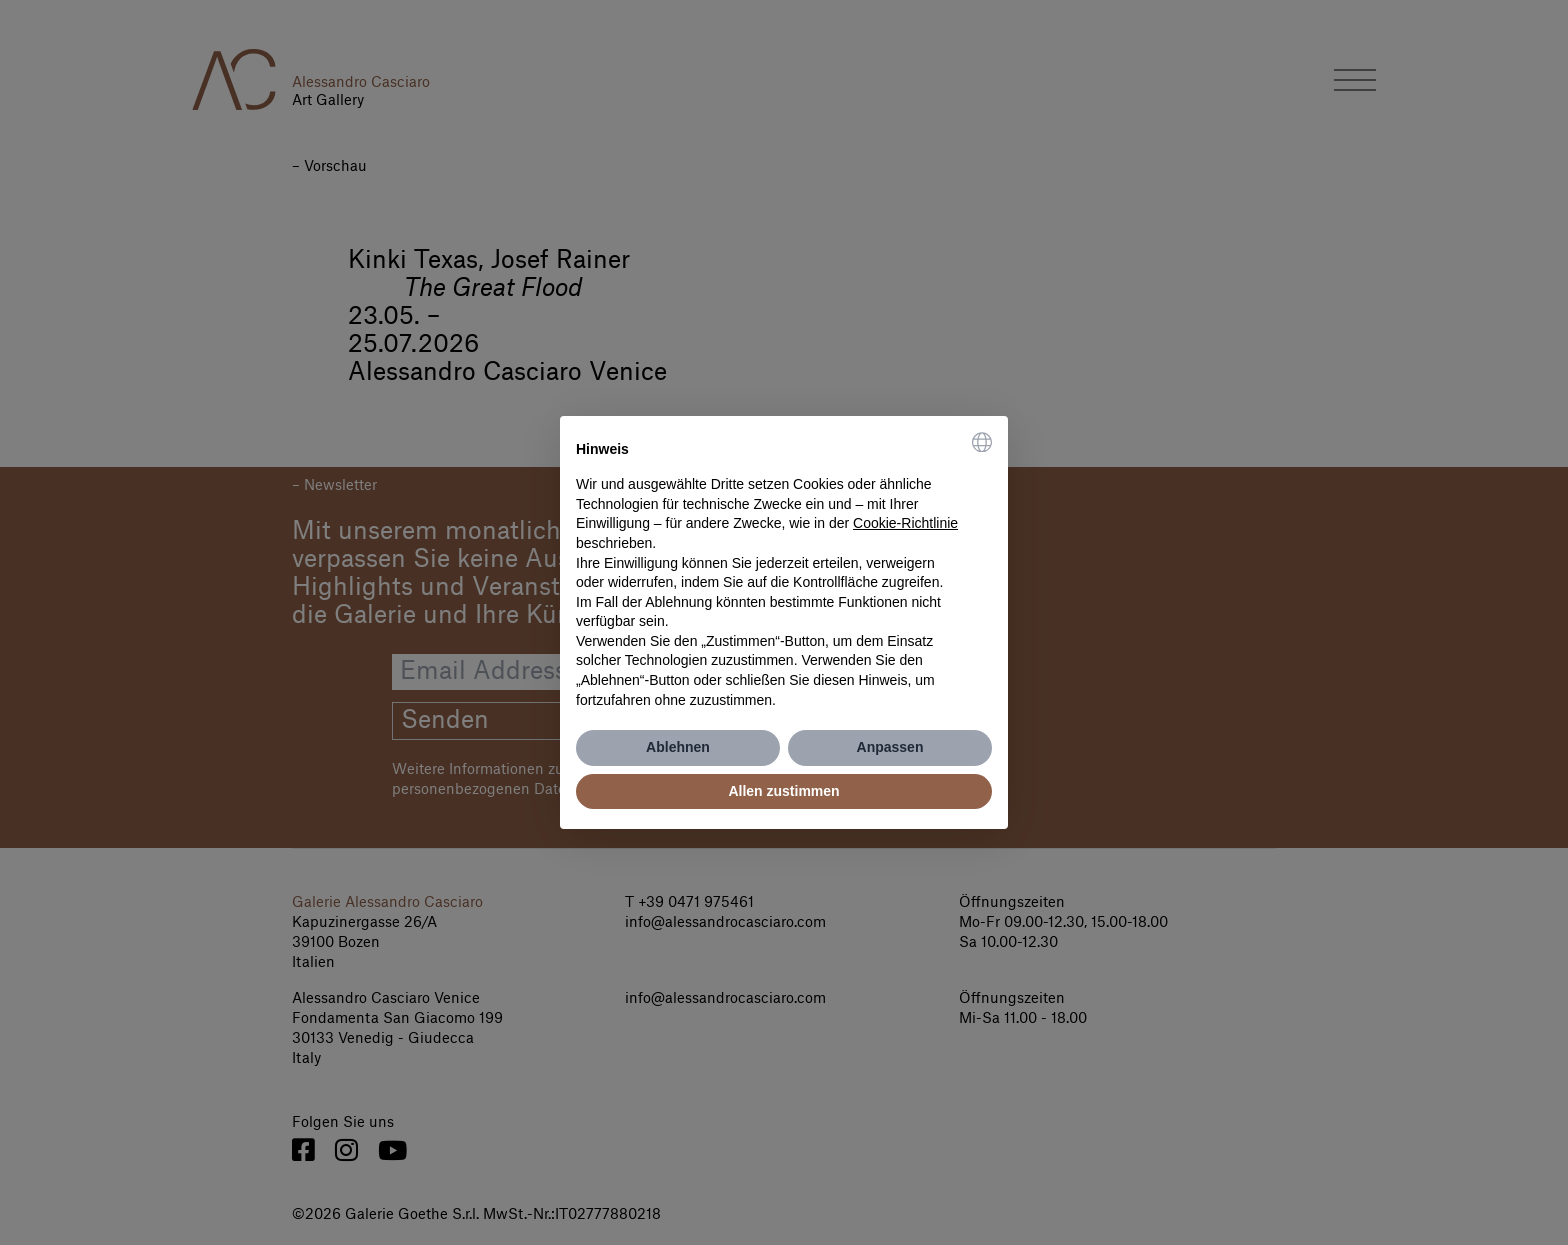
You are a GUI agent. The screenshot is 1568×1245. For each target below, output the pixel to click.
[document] (784, 571)
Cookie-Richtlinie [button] (905, 523)
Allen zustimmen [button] (783, 791)
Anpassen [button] (890, 747)
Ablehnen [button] (678, 747)
